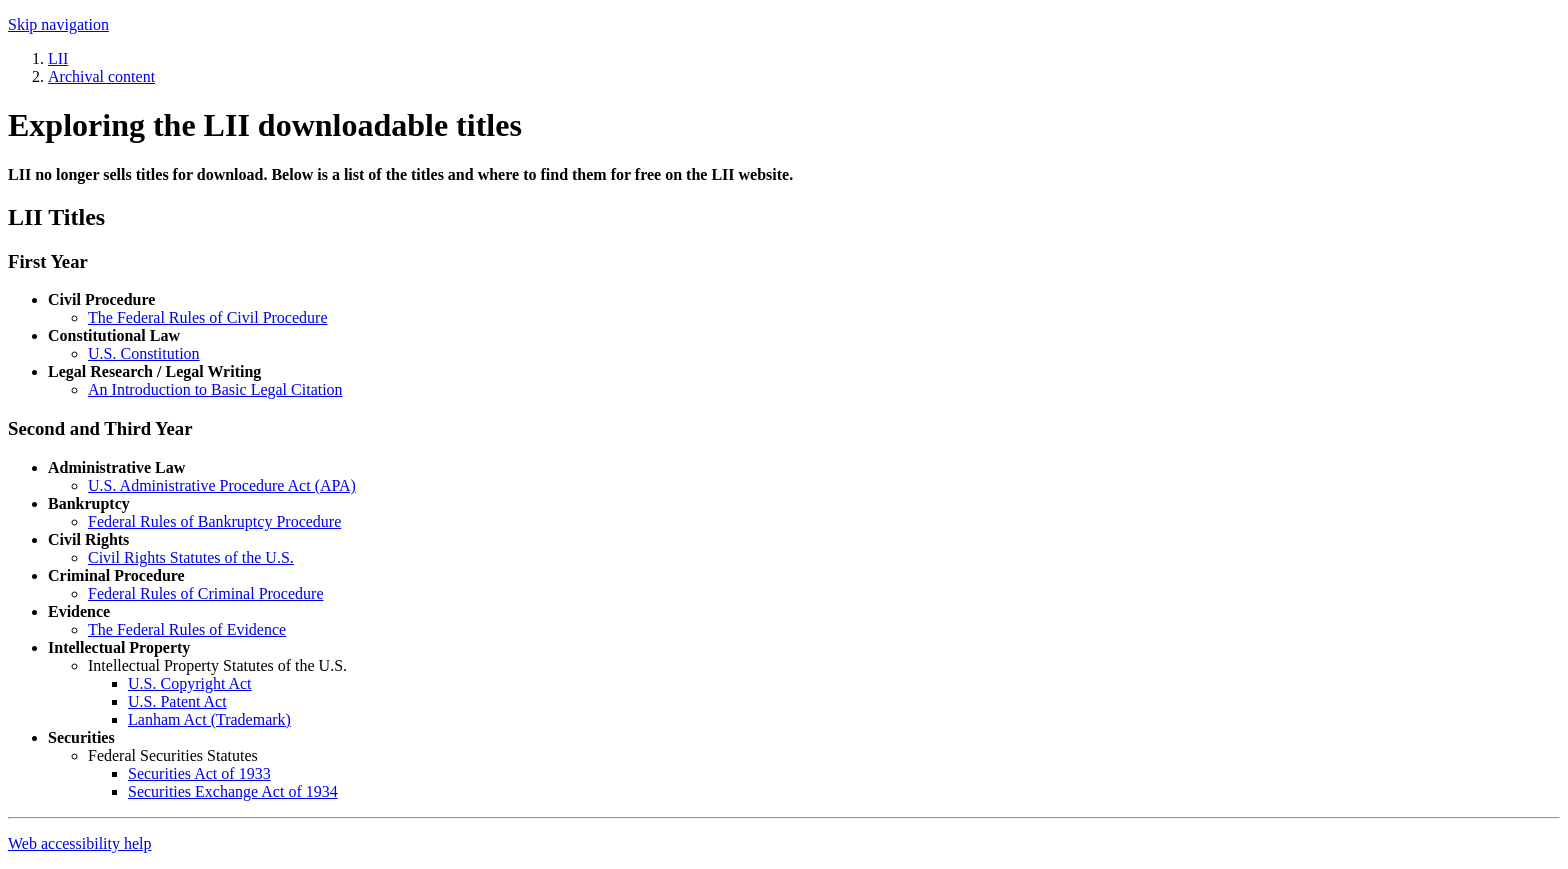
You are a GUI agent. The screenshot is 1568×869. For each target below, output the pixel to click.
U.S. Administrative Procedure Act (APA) (222, 485)
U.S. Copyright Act (190, 683)
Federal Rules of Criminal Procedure (206, 593)
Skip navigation (58, 24)
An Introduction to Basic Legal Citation (215, 389)
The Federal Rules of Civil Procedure (208, 317)
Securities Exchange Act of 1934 (233, 791)
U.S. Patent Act (177, 701)
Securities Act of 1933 (199, 773)
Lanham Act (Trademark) (209, 719)
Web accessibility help (80, 843)
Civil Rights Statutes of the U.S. (191, 557)
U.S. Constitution (144, 353)
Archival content (101, 76)
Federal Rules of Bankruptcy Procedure (214, 521)
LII (58, 58)
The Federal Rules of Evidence (187, 629)
